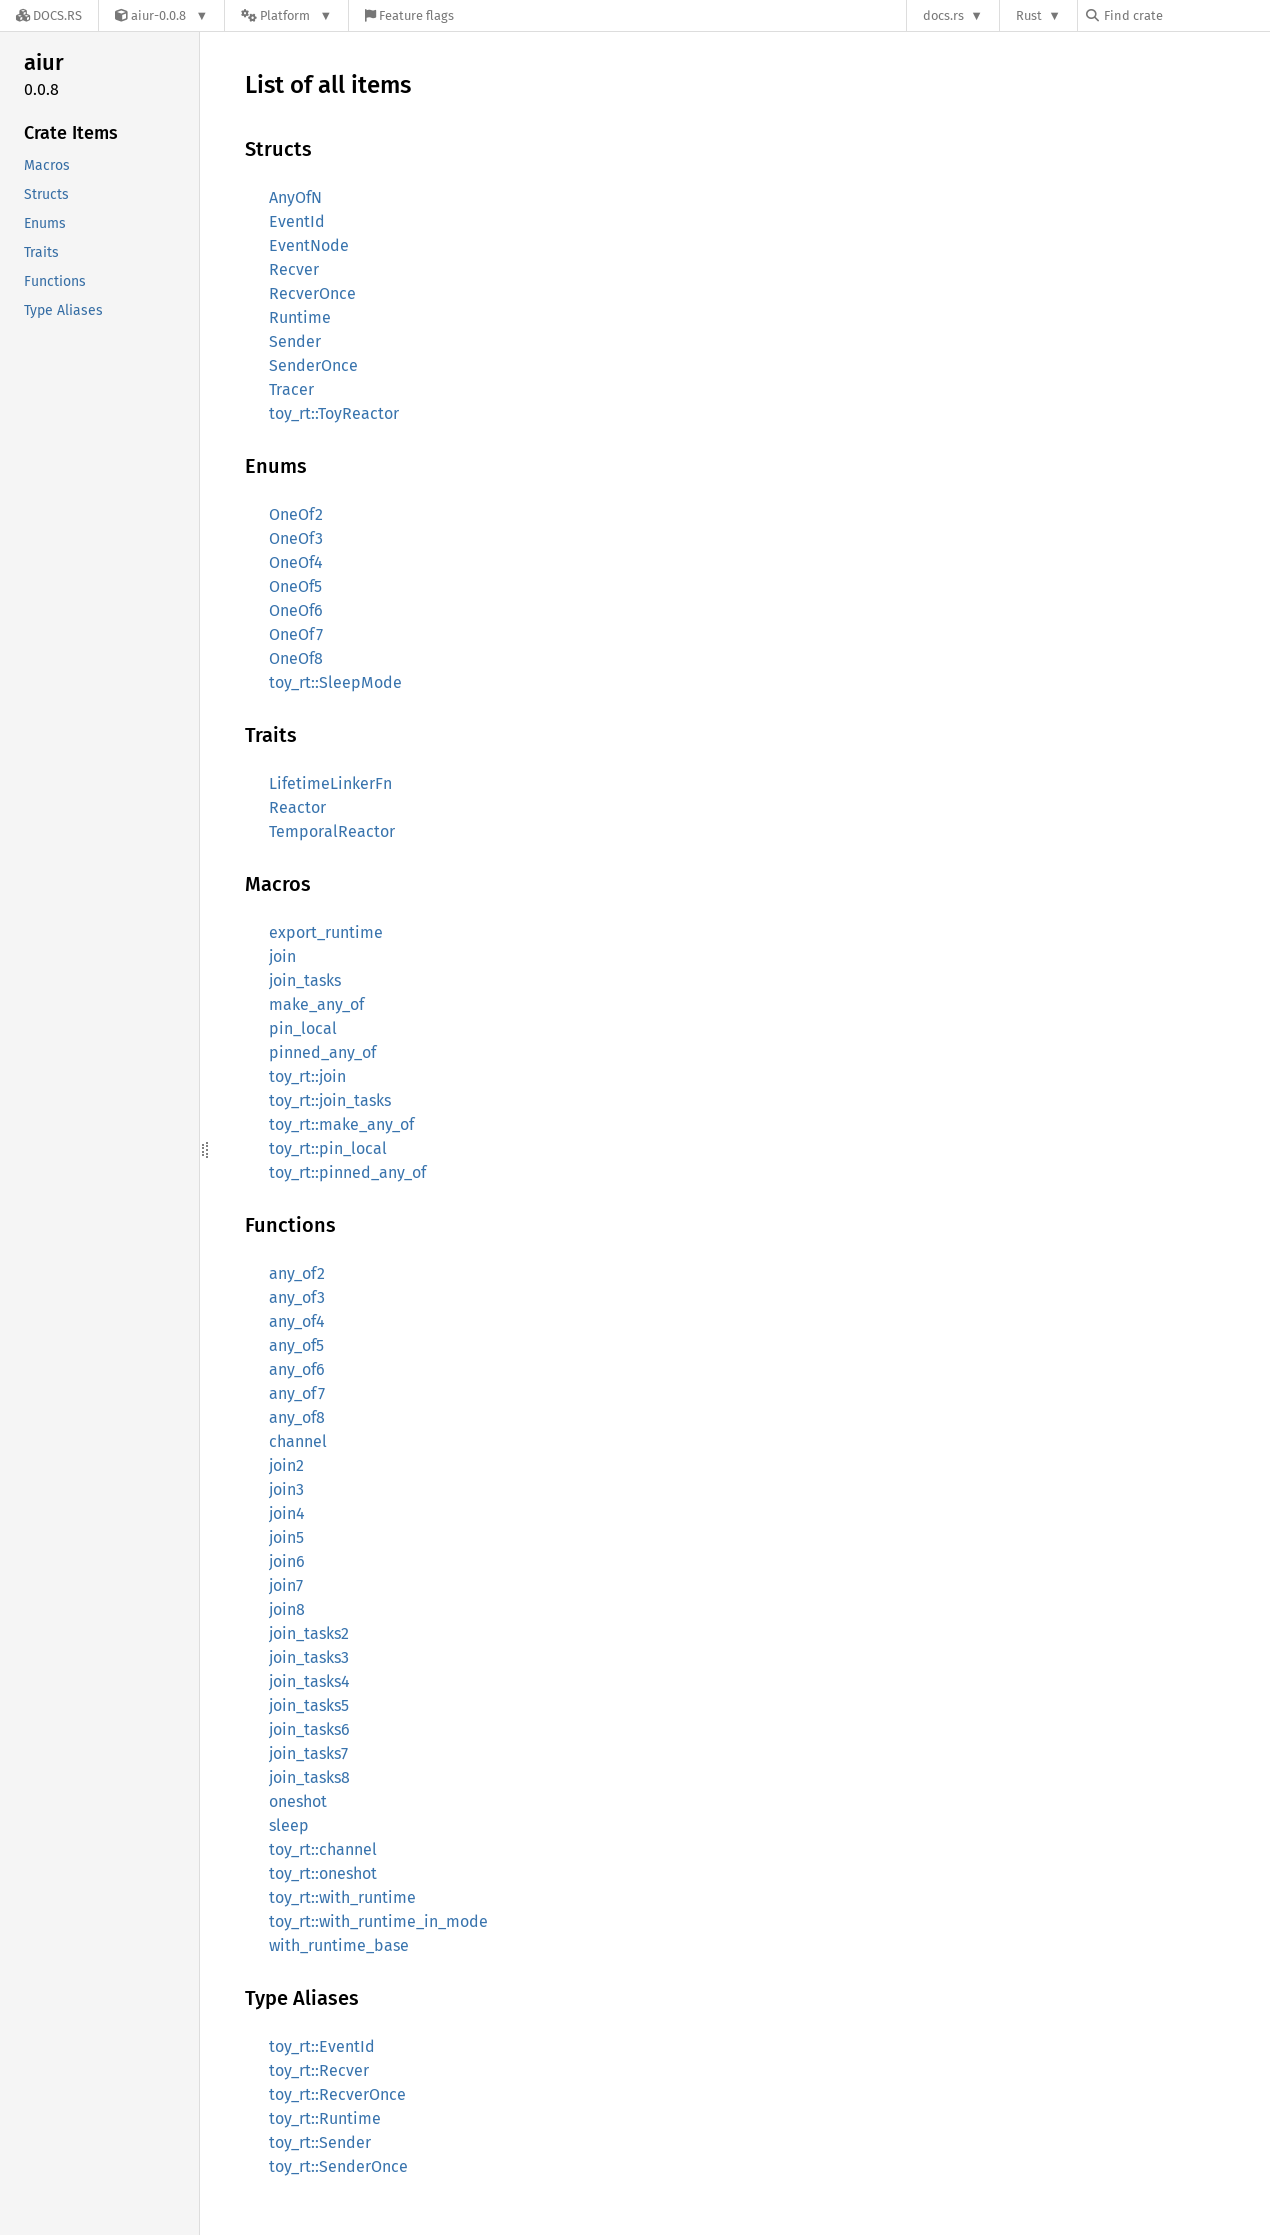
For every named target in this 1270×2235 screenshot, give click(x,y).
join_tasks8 (309, 1777)
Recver (294, 269)
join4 (287, 1513)
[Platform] (286, 15)
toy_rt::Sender (320, 2142)
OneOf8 (296, 658)
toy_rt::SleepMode (335, 682)
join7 (286, 1585)
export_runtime (326, 932)
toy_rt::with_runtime (342, 1897)
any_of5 (296, 1345)
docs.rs (943, 15)
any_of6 (297, 1369)
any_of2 (297, 1273)
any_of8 (297, 1417)
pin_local (303, 1028)
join (282, 956)
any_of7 (297, 1393)
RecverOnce (312, 293)
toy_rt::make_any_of (341, 1124)
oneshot (298, 1801)
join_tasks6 (309, 1729)
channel (298, 1441)
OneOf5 (295, 586)
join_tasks (305, 980)
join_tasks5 (309, 1705)
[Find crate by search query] (1186, 15)
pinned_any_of (322, 1052)
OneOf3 (296, 538)
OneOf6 (296, 610)
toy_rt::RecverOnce (337, 2094)
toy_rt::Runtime (325, 2118)
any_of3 (297, 1297)
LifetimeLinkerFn (330, 783)
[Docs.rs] (49, 15)
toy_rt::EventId (322, 2046)
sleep (289, 1825)
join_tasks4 (309, 1681)
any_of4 (297, 1321)
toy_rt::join (307, 1076)
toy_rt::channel (323, 1849)
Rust (1029, 15)
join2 (286, 1465)
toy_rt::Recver (319, 2070)
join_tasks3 (309, 1657)
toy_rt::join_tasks (330, 1100)
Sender (295, 341)
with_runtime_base (339, 1945)
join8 (287, 1609)
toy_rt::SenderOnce (338, 2166)
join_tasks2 (309, 1633)
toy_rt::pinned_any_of (347, 1172)
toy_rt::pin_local (328, 1148)
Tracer (291, 389)
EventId (297, 221)
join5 (286, 1537)
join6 (287, 1561)
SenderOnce (313, 365)
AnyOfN (295, 197)
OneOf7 (296, 634)
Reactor (297, 807)
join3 (286, 1489)
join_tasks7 (308, 1753)
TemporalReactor (332, 831)
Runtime (300, 317)
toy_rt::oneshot (323, 1873)
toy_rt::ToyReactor (334, 413)
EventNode (309, 245)
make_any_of (316, 1004)
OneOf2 (296, 514)
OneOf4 (296, 562)
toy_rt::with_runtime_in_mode (378, 1921)
